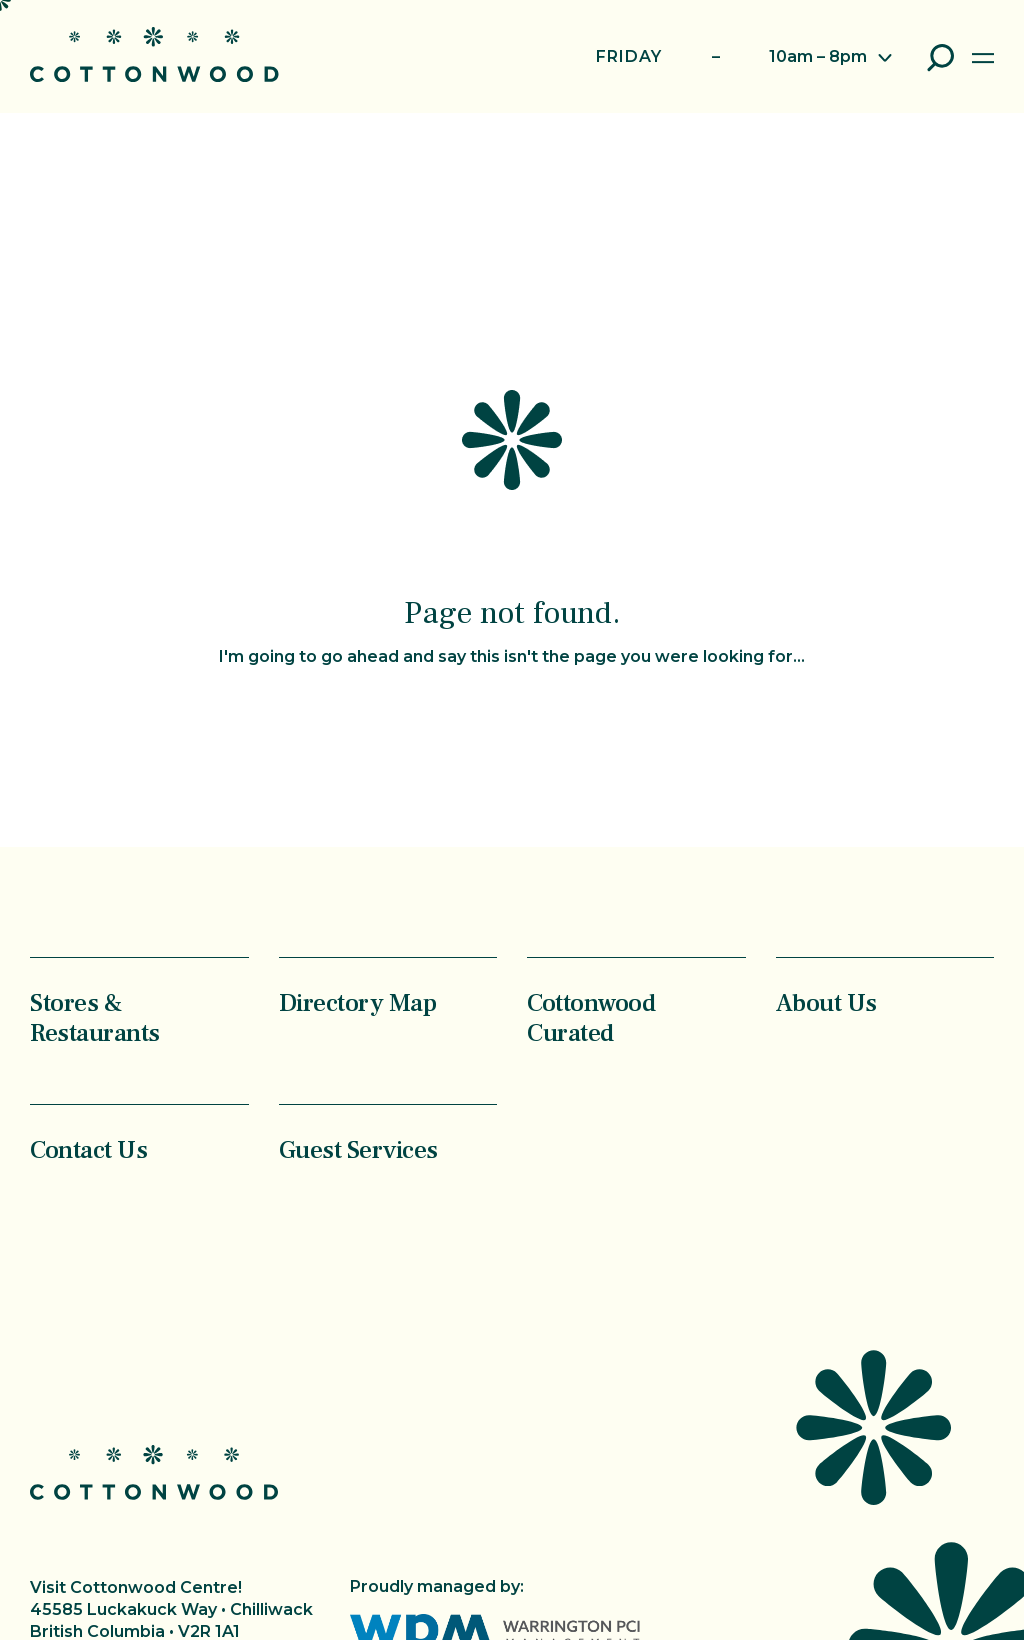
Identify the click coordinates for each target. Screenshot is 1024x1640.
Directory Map (358, 1002)
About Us (826, 1002)
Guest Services (358, 1149)
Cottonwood (154, 54)
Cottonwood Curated (591, 1017)
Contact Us (88, 1149)
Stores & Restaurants (95, 1017)
